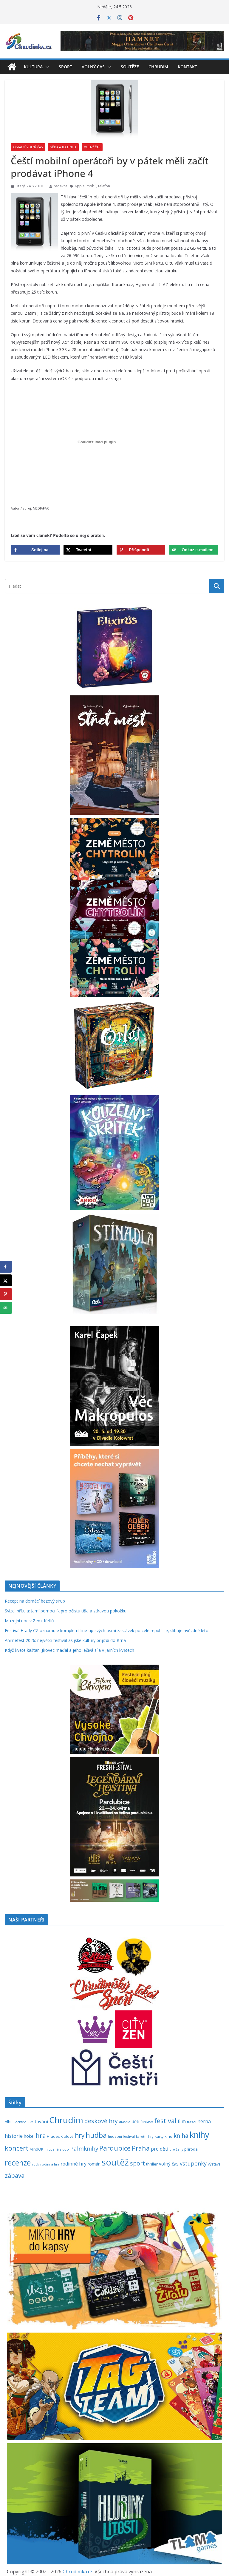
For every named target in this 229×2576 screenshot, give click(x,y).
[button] (46, 67)
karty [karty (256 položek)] (159, 2136)
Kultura (33, 67)
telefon (104, 186)
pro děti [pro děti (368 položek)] (159, 2149)
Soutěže (130, 67)
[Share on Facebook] (35, 550)
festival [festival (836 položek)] (165, 2120)
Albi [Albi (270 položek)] (8, 2121)
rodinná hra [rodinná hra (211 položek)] (49, 2164)
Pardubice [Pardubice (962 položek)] (115, 2148)
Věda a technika (63, 147)
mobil (91, 186)
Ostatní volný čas (28, 147)
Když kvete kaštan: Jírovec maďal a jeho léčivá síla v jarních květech (69, 1650)
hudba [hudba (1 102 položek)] (96, 2135)
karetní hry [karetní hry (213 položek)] (145, 2136)
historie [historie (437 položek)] (14, 2135)
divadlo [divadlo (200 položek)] (124, 2122)
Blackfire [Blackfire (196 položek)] (19, 2122)
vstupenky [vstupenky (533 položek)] (193, 2163)
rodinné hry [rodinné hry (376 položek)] (73, 2163)
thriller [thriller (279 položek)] (152, 2164)
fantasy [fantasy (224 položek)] (146, 2121)
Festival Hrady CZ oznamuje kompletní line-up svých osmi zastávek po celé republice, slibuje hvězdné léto (106, 1630)
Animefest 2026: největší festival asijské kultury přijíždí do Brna (65, 1640)
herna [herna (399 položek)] (204, 2121)
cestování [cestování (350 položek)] (37, 2121)
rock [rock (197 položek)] (35, 2164)
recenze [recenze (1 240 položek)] (18, 2163)
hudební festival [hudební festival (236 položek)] (121, 2136)
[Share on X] (88, 550)
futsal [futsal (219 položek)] (191, 2122)
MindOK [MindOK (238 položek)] (36, 2149)
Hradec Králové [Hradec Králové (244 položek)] (60, 2136)
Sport (65, 67)
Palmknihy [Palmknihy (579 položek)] (84, 2148)
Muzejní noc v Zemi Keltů (29, 1620)
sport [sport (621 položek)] (137, 2163)
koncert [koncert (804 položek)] (16, 2148)
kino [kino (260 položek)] (168, 2136)
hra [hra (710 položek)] (41, 2135)
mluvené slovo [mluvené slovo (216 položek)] (56, 2149)
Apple (80, 186)
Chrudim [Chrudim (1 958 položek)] (66, 2120)
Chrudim (158, 67)
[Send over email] (193, 550)
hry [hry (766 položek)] (79, 2135)
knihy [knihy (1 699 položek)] (199, 2134)
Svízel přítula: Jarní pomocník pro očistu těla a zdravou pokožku (65, 1611)
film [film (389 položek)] (182, 2121)
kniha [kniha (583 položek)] (181, 2136)
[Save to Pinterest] (141, 550)
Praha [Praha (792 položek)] (141, 2148)
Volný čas (93, 67)
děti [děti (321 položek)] (135, 2121)
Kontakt (187, 67)
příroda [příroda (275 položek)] (191, 2149)
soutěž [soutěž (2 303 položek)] (115, 2162)
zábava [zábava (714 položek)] (14, 2175)
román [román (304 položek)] (94, 2164)
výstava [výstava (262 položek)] (214, 2164)
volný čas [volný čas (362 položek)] (169, 2164)
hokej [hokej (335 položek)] (29, 2136)
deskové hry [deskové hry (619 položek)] (101, 2121)
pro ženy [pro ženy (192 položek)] (176, 2149)
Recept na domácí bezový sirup (35, 1601)
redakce (60, 186)
